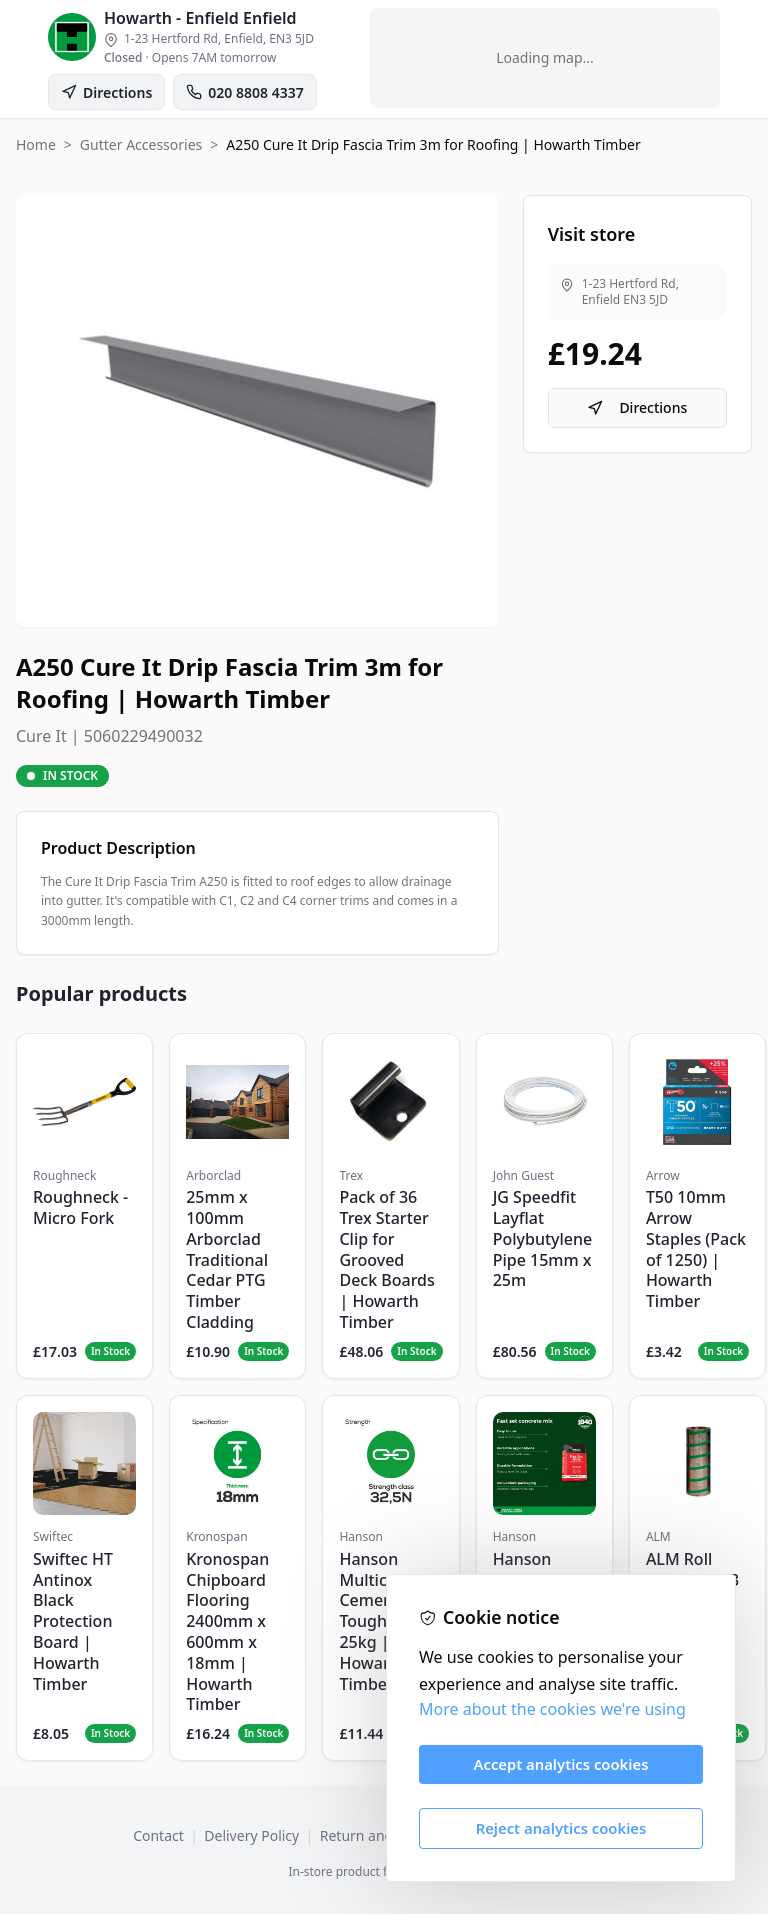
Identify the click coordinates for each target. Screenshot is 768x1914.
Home (36, 144)
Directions (637, 407)
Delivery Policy (251, 1835)
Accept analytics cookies (561, 1764)
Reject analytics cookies (561, 1828)
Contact (158, 1835)
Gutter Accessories (141, 144)
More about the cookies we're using (552, 1709)
